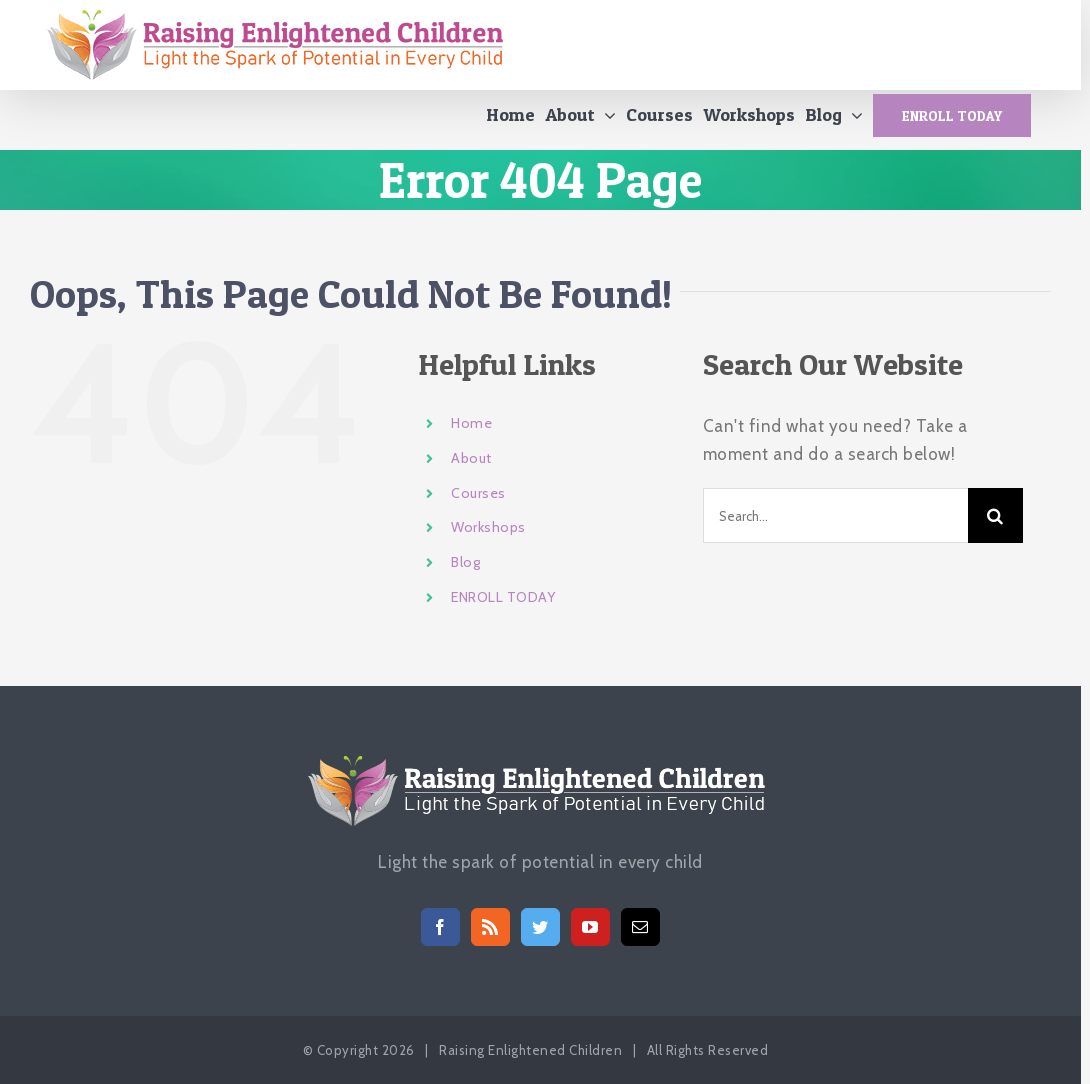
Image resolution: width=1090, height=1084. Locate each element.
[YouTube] (590, 927)
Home (471, 433)
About (471, 468)
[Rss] (490, 927)
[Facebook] (440, 927)
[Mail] (640, 927)
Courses (478, 502)
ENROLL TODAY (503, 607)
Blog (465, 572)
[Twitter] (540, 927)
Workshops (488, 537)
